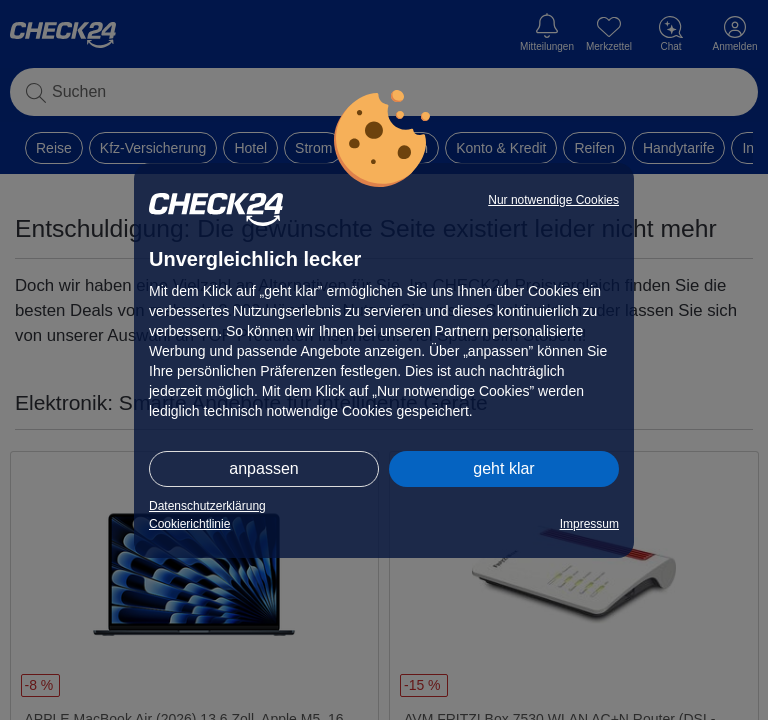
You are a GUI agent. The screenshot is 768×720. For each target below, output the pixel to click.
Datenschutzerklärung (207, 506)
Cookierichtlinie (189, 524)
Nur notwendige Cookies (553, 200)
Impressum (589, 524)
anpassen (263, 468)
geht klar (503, 468)
